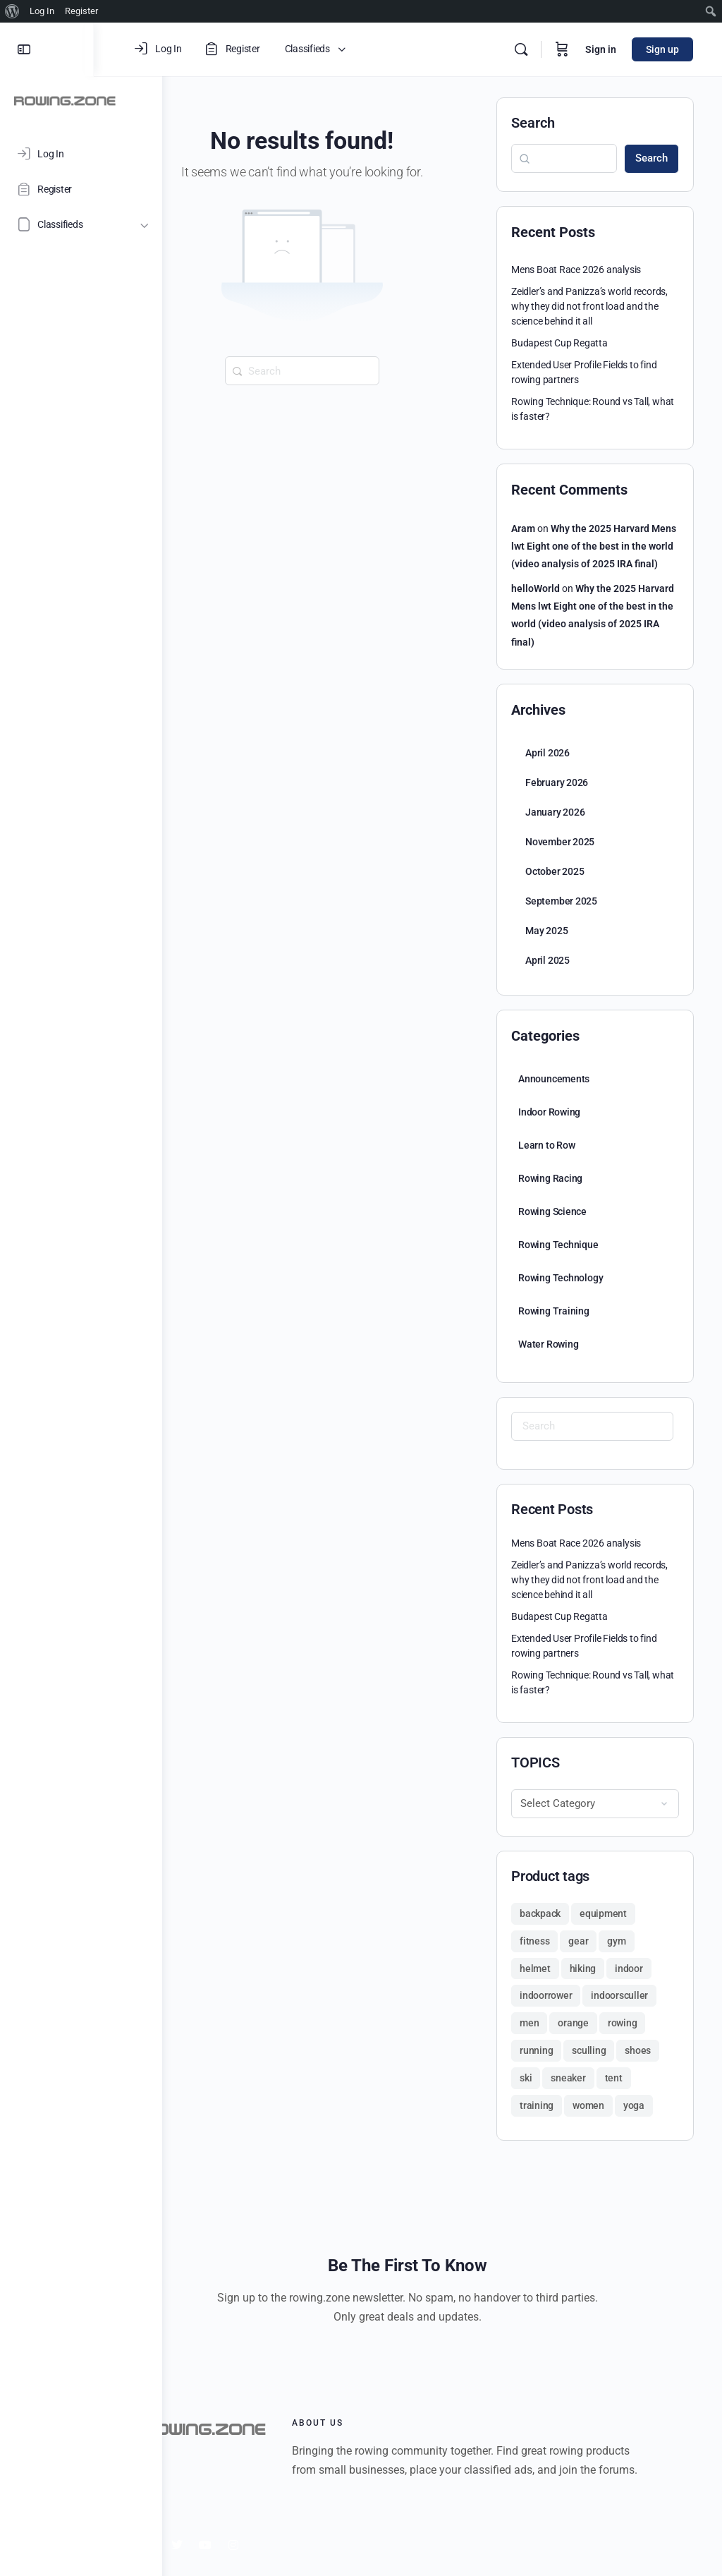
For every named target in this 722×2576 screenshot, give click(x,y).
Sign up (662, 49)
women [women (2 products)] (588, 2105)
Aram (523, 528)
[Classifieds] (81, 224)
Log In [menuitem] (42, 11)
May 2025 (546, 930)
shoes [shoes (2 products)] (638, 2050)
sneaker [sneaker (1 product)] (568, 2078)
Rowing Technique (558, 1244)
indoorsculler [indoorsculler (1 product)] (619, 1995)
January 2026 (555, 812)
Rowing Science (552, 1211)
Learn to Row (546, 1145)
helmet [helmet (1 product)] (535, 1968)
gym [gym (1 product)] (616, 1941)
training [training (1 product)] (536, 2105)
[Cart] (562, 49)
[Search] (521, 49)
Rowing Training (553, 1311)
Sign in (600, 49)
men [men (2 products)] (529, 2022)
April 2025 (547, 960)
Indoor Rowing (549, 1112)
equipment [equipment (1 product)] (603, 1913)
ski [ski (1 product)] (526, 2078)
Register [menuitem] (81, 11)
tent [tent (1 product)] (614, 2078)
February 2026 (556, 782)
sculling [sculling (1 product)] (589, 2050)
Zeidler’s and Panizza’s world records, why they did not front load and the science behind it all (589, 306)
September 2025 (561, 901)
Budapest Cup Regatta (559, 343)
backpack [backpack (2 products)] (540, 1913)
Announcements (553, 1078)
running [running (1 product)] (536, 2050)
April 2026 (547, 752)
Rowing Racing (550, 1178)
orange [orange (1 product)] (573, 2022)
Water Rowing (548, 1344)
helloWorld (535, 588)
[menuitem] (12, 11)
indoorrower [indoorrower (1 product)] (546, 1995)
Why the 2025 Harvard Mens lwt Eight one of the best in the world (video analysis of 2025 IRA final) (593, 546)
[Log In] (81, 153)
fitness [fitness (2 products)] (534, 1941)
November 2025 (559, 841)
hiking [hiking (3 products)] (583, 1968)
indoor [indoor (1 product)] (629, 1968)
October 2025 (554, 871)
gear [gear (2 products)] (578, 1941)
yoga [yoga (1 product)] (633, 2105)
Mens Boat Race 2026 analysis (576, 269)
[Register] (81, 189)
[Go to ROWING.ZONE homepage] (65, 100)
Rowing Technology (560, 1277)
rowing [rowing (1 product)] (622, 2022)
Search (533, 122)
